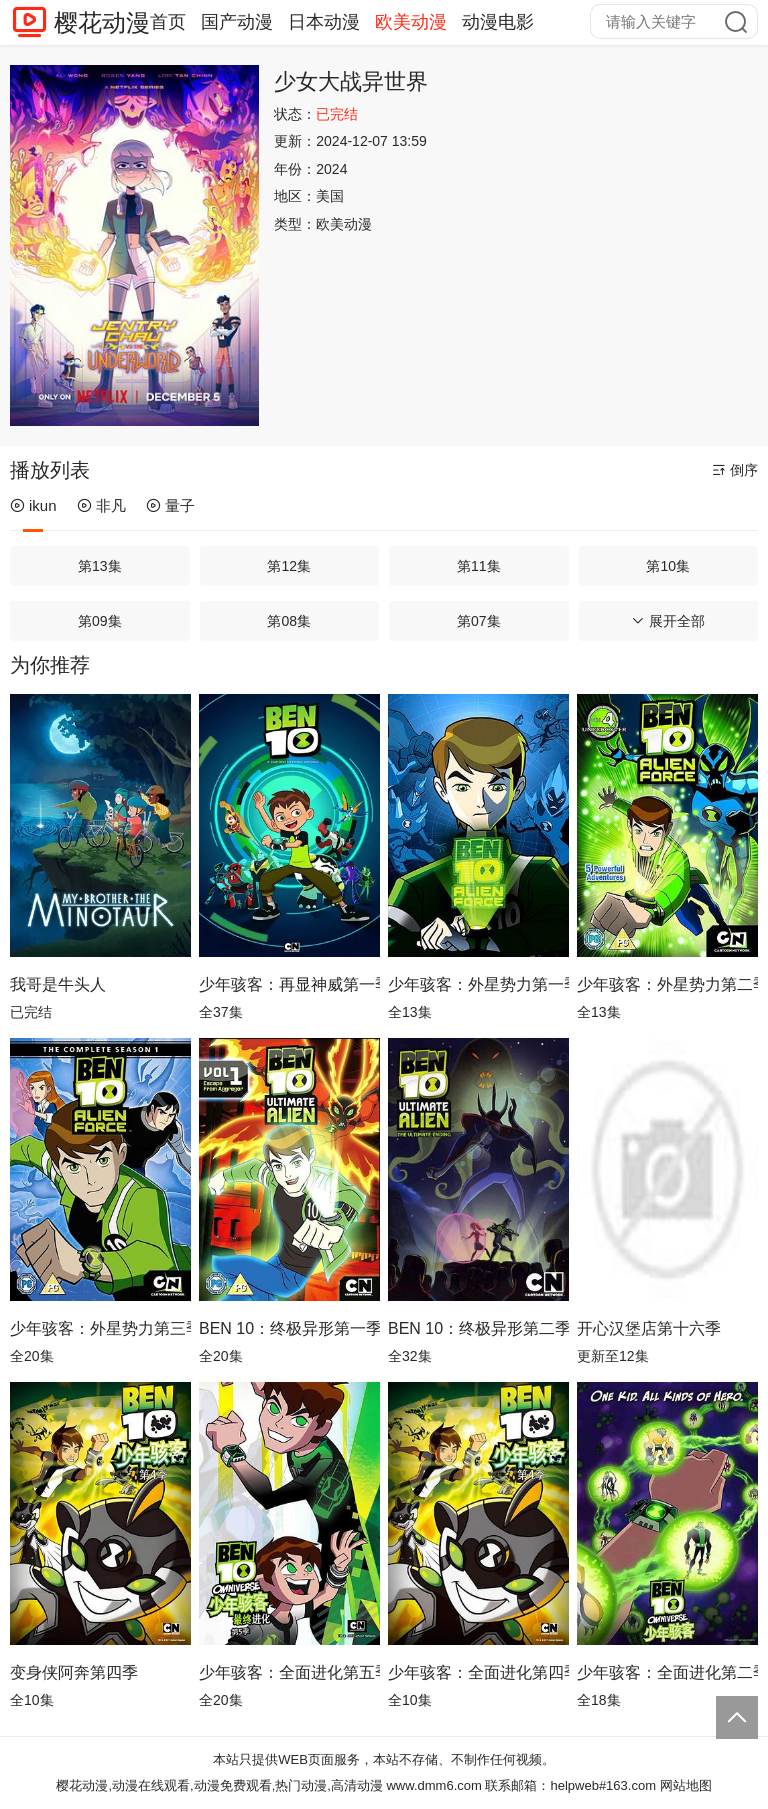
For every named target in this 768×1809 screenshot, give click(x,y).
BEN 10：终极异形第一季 (289, 1328)
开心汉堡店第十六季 (649, 1328)
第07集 (479, 621)
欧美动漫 (411, 22)
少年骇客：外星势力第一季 (478, 984)
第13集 (100, 566)
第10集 (668, 566)
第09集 (100, 621)
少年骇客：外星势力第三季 (100, 1328)
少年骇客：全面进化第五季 (289, 1672)
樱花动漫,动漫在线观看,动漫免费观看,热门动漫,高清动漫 (219, 1785)
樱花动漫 (102, 22)
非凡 (101, 505)
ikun (33, 505)
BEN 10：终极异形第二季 (478, 1328)
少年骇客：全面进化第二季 (667, 1672)
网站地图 (686, 1785)
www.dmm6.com (433, 1785)
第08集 (289, 621)
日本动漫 (324, 22)
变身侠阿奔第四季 (74, 1672)
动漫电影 (498, 22)
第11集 (479, 566)
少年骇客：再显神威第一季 (289, 984)
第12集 (289, 566)
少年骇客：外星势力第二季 (667, 984)
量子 (170, 505)
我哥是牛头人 (58, 984)
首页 (168, 22)
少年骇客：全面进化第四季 (478, 1672)
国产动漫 (237, 22)
